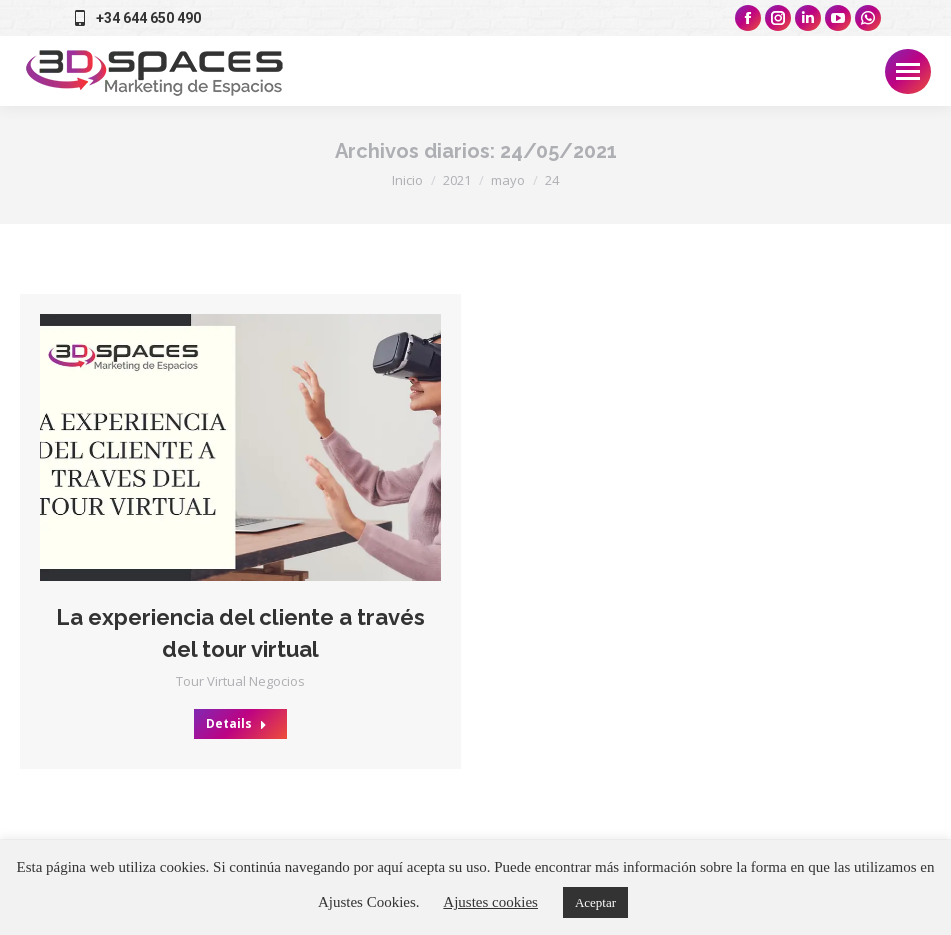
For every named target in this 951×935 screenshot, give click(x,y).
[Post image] (240, 447)
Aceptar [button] (595, 902)
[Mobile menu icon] (908, 71)
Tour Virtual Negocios (240, 681)
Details (236, 723)
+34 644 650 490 (135, 18)
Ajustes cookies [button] (490, 902)
